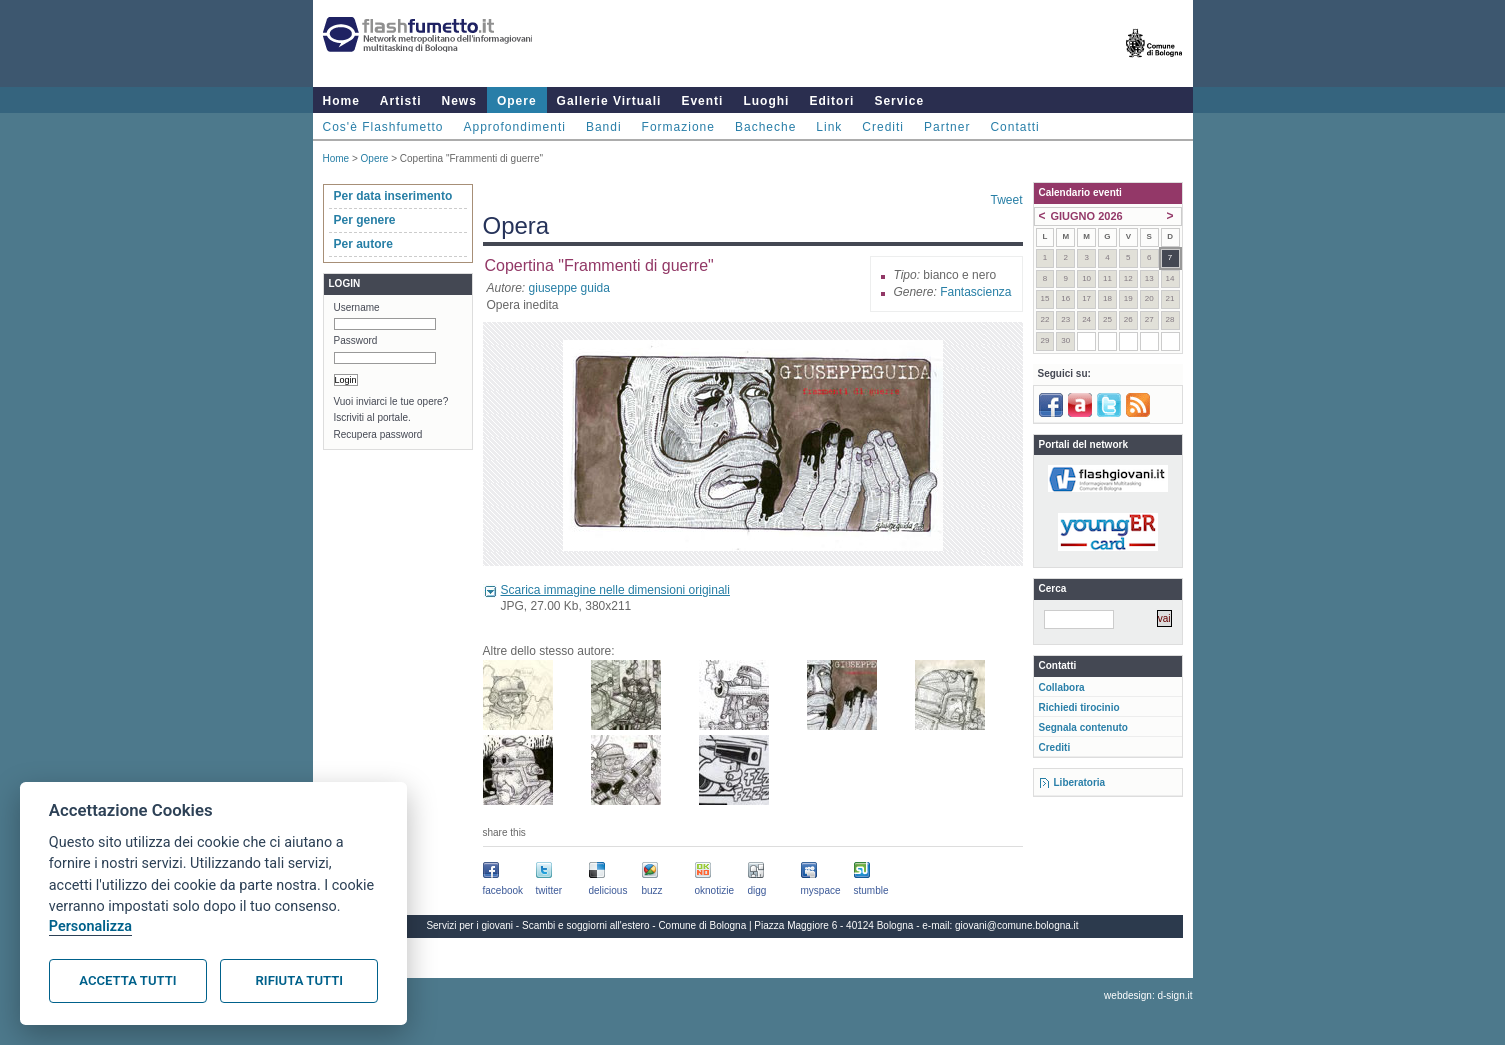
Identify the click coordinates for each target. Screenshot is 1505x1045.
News (459, 101)
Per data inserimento (393, 196)
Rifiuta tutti (299, 980)
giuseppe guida (569, 288)
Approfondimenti (515, 127)
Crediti (883, 127)
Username (357, 307)
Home (341, 101)
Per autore (363, 244)
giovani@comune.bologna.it (1017, 925)
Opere (517, 101)
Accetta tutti (127, 980)
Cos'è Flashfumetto (383, 127)
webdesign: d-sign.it (1148, 995)
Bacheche (765, 127)
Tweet (1006, 200)
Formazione (678, 127)
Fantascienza (975, 292)
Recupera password (378, 434)
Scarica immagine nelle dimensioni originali (615, 590)
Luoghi (766, 101)
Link (829, 127)
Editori (831, 101)
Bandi (604, 127)
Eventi (702, 101)
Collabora (1062, 687)
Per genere (365, 220)
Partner (947, 127)
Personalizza (90, 926)
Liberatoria (1080, 782)
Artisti (401, 101)
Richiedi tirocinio (1079, 707)
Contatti (1014, 127)
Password (356, 340)
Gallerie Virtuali (609, 101)
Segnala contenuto (1083, 727)
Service (899, 101)
